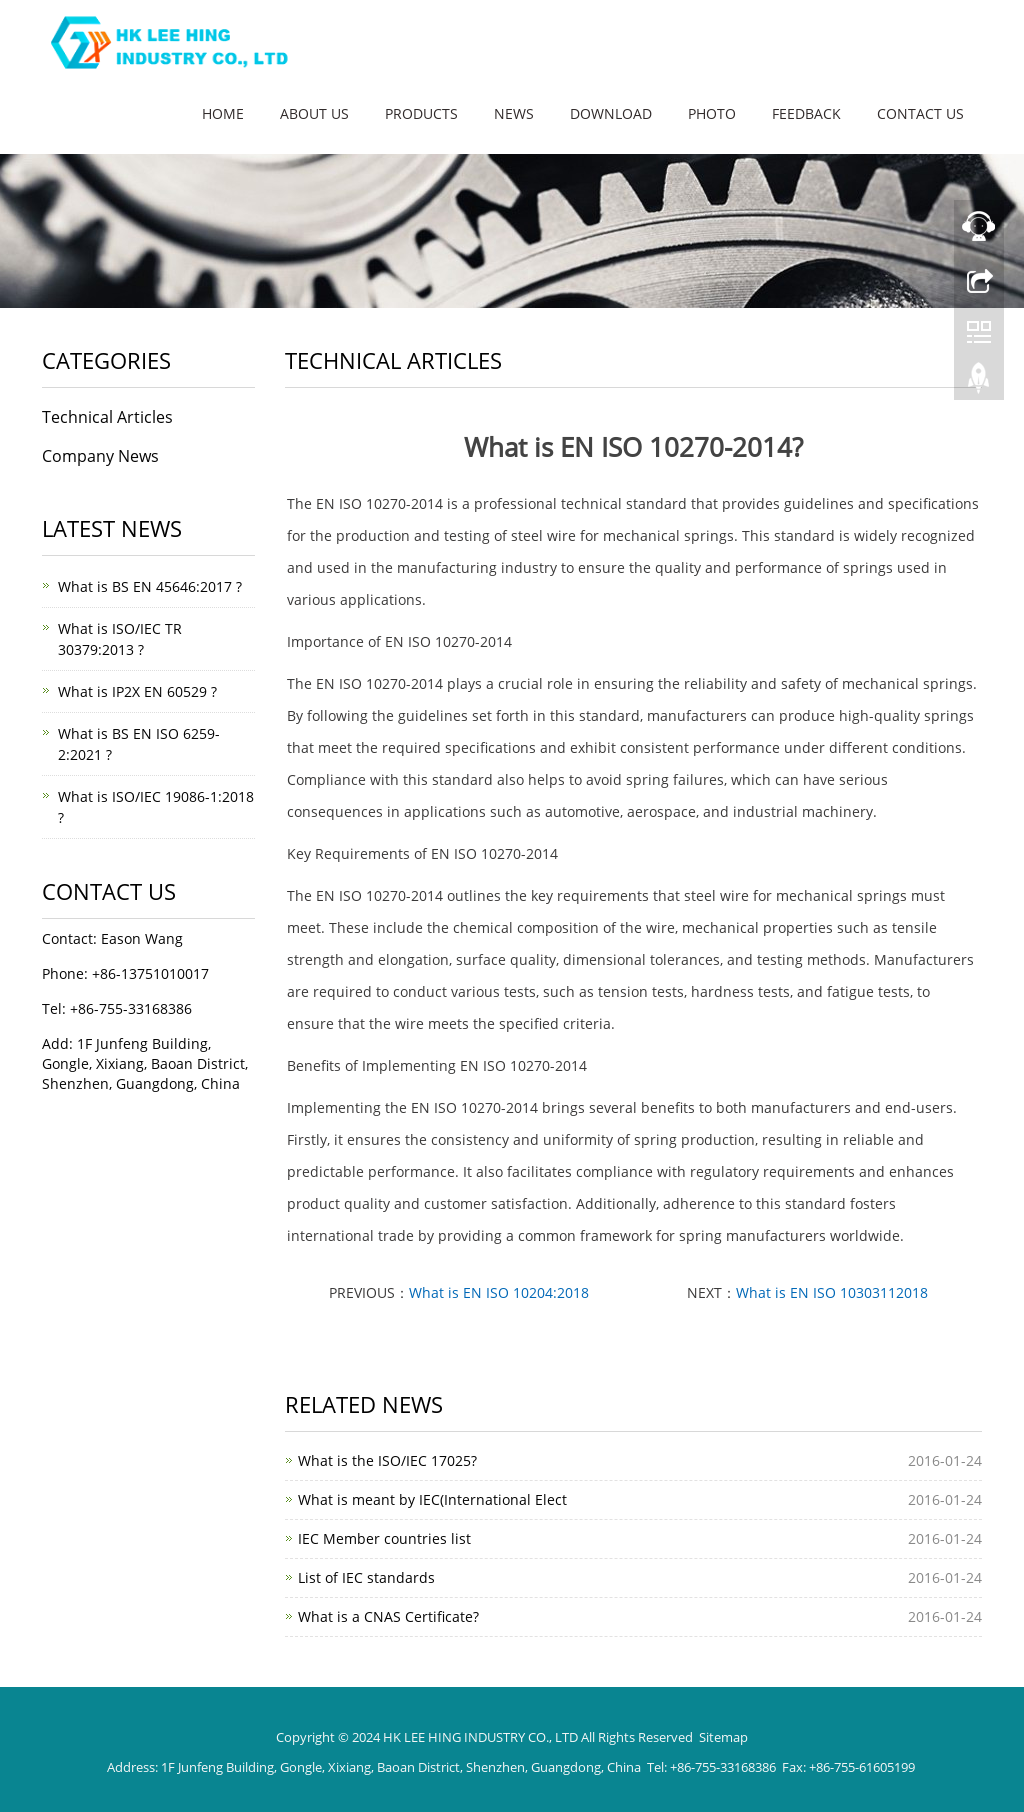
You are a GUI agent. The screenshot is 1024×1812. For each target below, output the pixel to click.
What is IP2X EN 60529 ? (137, 691)
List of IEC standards (366, 1577)
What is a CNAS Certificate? (388, 1616)
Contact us (920, 113)
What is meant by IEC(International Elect (432, 1499)
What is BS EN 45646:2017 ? (150, 586)
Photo (712, 113)
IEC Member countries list (384, 1538)
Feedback (806, 113)
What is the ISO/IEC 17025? (387, 1460)
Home (223, 113)
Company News (100, 456)
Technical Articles (107, 417)
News (514, 113)
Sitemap (723, 1737)
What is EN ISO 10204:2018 (499, 1292)
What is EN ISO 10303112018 (832, 1292)
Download (611, 113)
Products (421, 113)
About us (314, 113)
